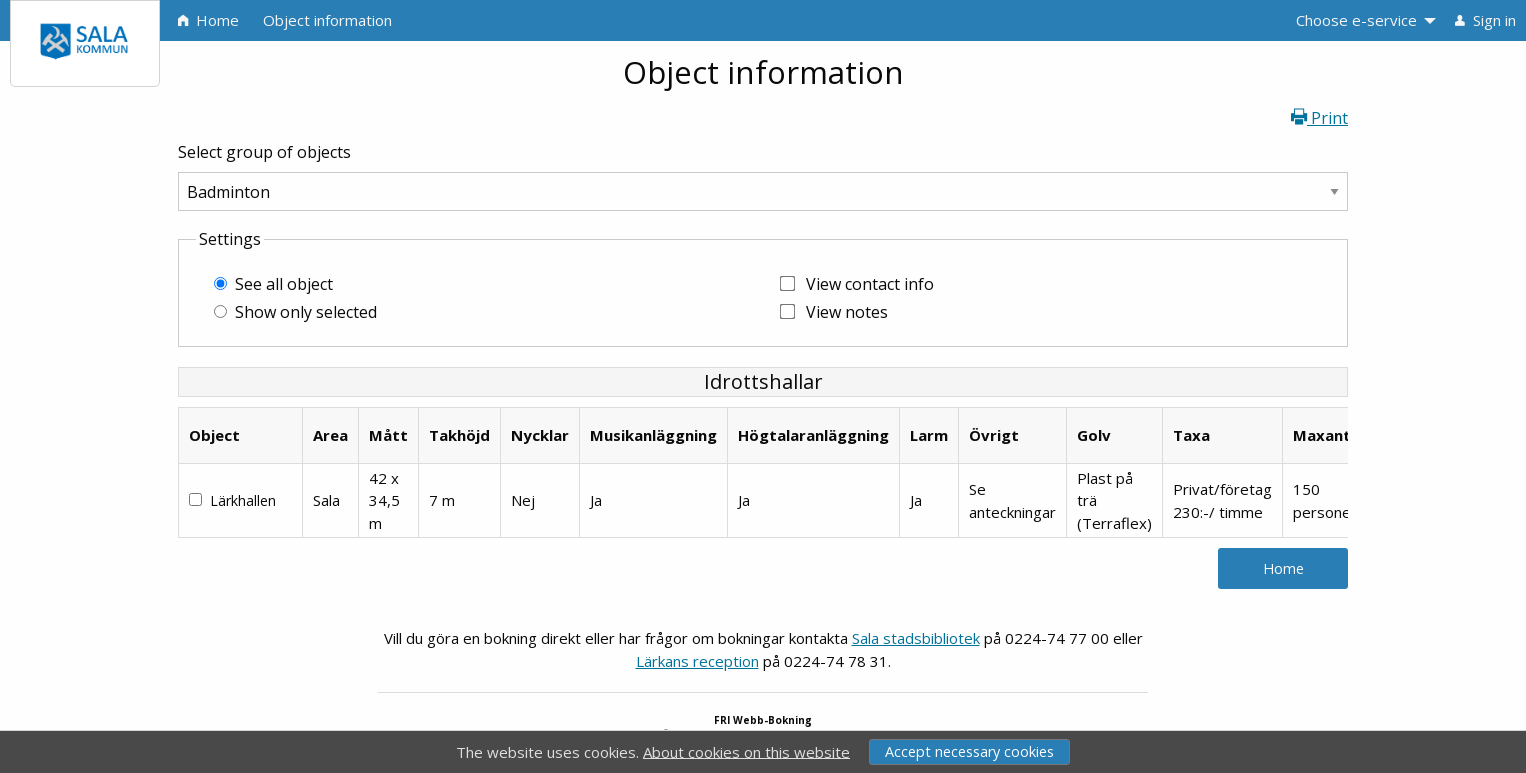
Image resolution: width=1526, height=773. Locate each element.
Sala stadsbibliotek (916, 638)
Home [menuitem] (208, 20)
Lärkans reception (697, 661)
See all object (284, 284)
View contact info (870, 284)
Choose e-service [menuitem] (1356, 20)
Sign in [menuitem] (1485, 20)
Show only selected (306, 312)
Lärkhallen (243, 500)
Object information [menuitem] (327, 20)
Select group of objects (264, 152)
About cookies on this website (746, 751)
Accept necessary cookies (969, 751)
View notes (847, 312)
